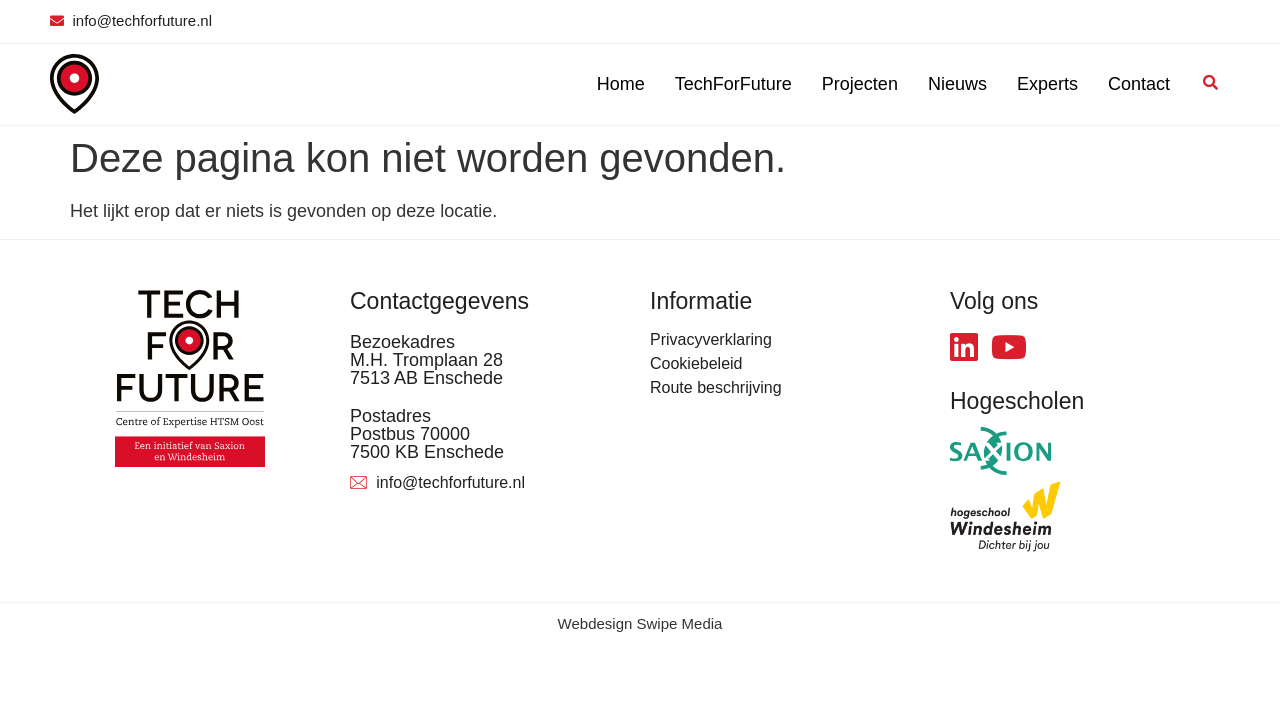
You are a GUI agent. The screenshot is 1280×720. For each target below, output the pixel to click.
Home (621, 84)
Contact (1139, 84)
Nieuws (957, 84)
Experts (1047, 84)
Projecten (860, 84)
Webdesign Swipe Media (640, 623)
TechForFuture (733, 84)
